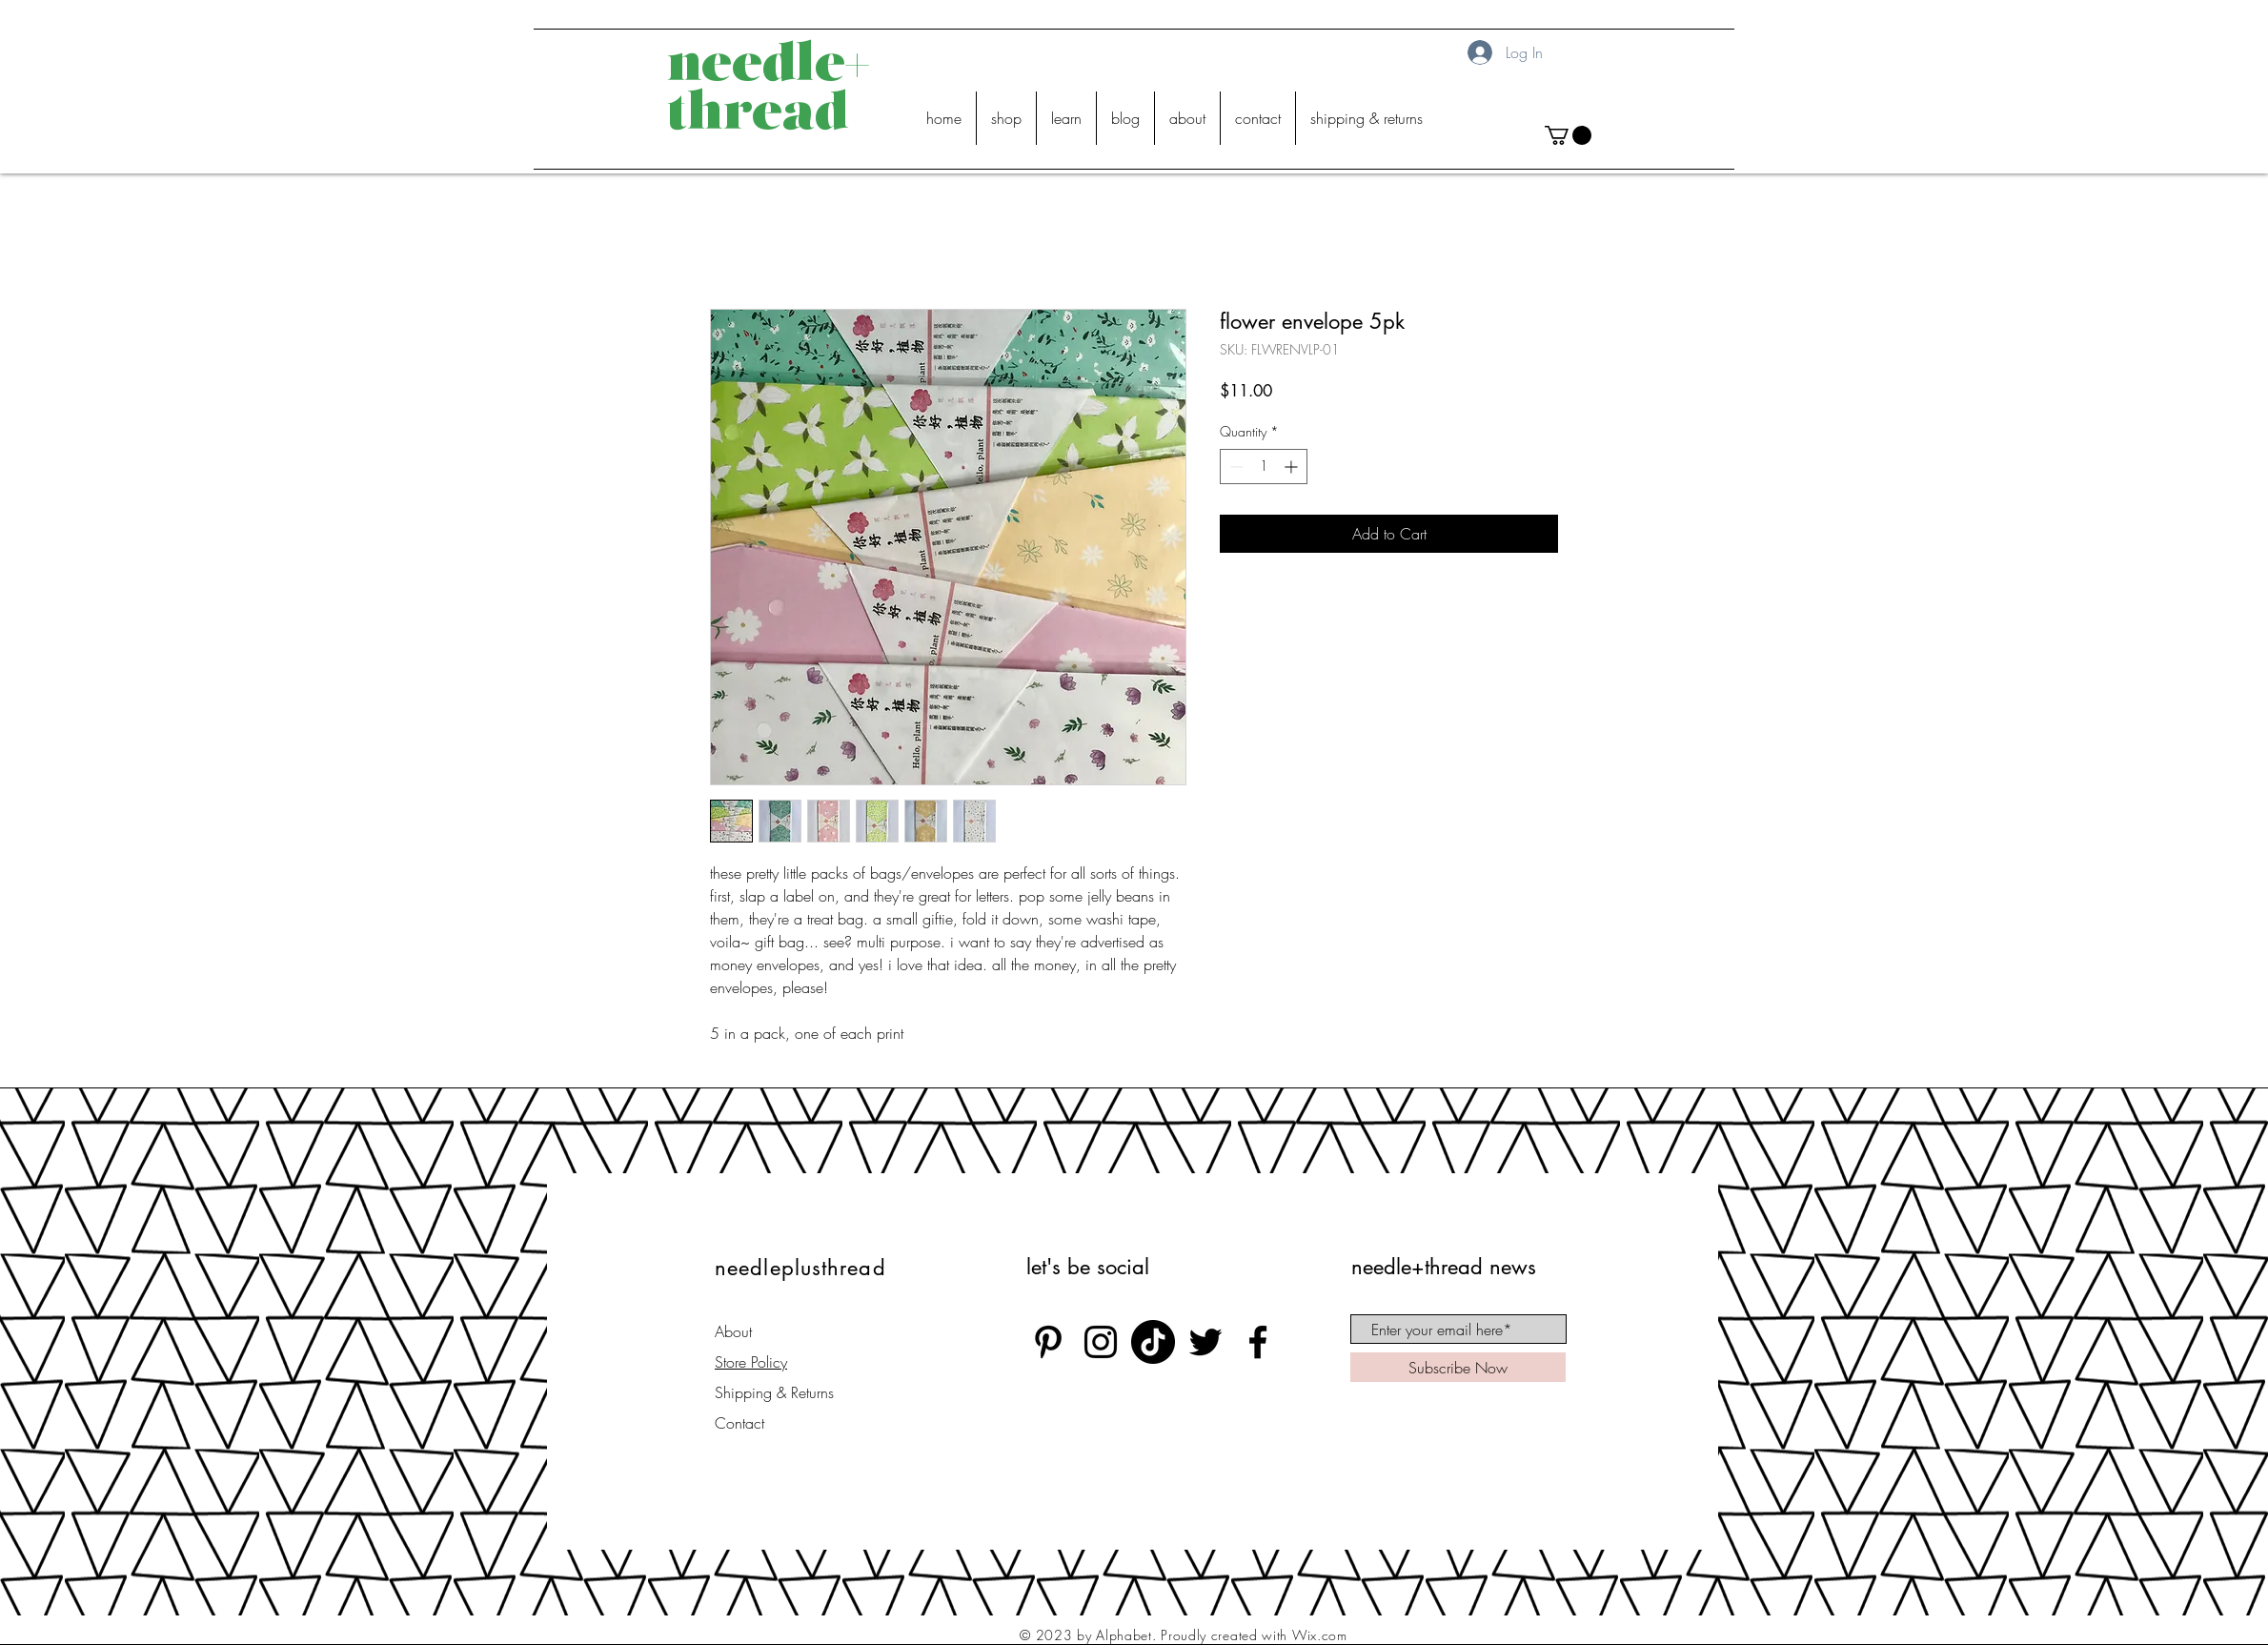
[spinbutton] (1263, 466)
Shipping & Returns (774, 1392)
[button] (1568, 135)
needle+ (768, 67)
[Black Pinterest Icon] (1048, 1342)
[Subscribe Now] (1458, 1367)
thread (758, 116)
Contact (739, 1422)
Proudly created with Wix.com (1254, 1635)
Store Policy (751, 1361)
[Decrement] (1234, 466)
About (733, 1331)
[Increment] (1293, 466)
